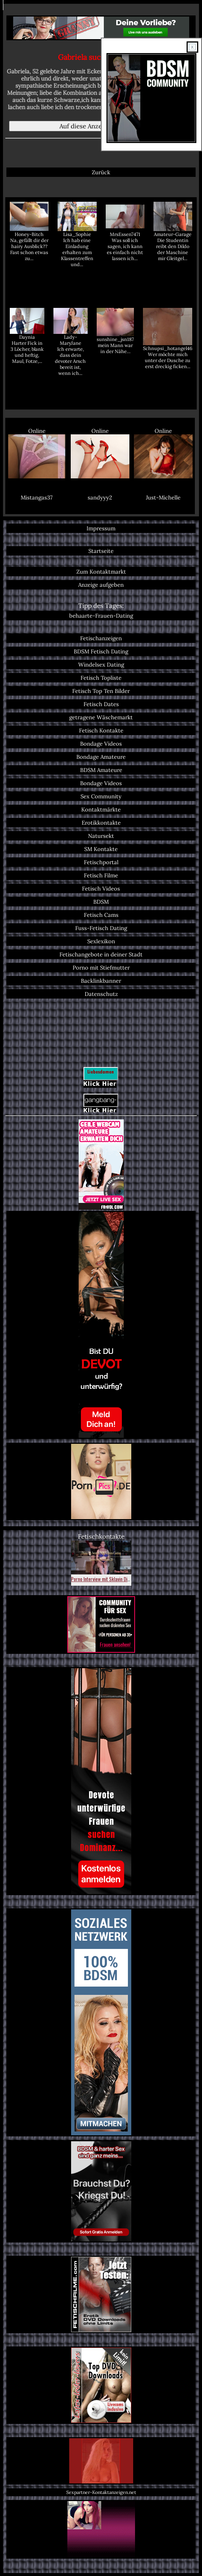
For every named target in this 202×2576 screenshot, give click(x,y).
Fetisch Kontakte (101, 730)
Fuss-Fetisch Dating (101, 928)
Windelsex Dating (101, 664)
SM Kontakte (101, 849)
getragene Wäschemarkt (101, 717)
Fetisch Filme (101, 875)
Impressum (101, 528)
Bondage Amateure (101, 756)
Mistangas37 (37, 497)
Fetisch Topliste (101, 677)
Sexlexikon (101, 941)
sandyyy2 (100, 497)
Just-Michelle (163, 497)
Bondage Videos (101, 743)
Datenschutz (101, 993)
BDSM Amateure (101, 769)
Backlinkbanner (101, 980)
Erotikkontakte (101, 822)
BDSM (101, 901)
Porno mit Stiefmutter (101, 967)
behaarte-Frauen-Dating (101, 615)
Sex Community (101, 796)
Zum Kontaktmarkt (101, 571)
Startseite (101, 550)
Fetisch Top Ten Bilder (101, 690)
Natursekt (101, 835)
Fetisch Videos (101, 888)
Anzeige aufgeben (101, 584)
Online (37, 452)
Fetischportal (101, 862)
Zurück (101, 172)
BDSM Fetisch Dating (101, 651)
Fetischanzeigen (101, 638)
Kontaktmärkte (101, 809)
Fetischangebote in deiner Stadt (101, 954)
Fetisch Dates (101, 704)
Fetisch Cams (101, 914)
